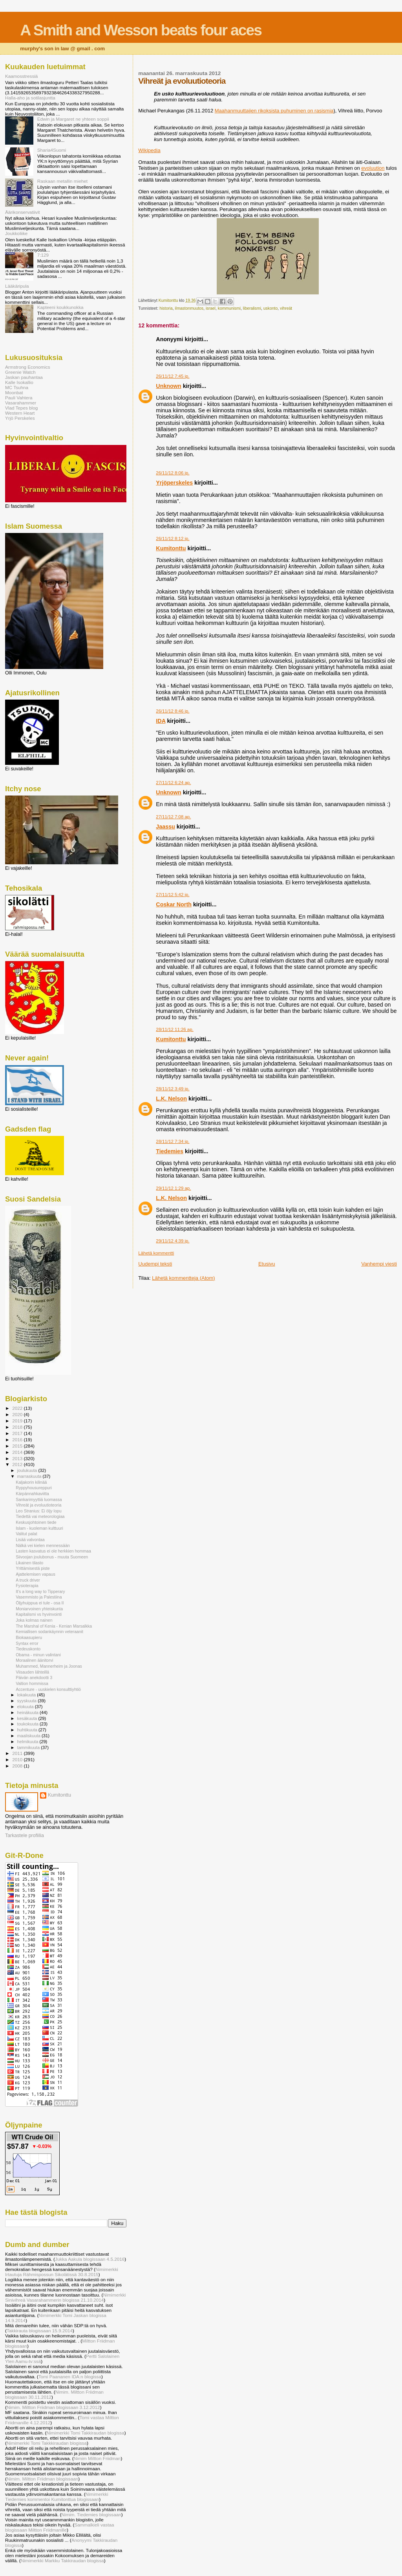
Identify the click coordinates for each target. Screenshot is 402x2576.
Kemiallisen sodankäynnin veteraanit (49, 1631)
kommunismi (229, 308)
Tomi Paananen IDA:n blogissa (69, 2376)
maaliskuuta (29, 1735)
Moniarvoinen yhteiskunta (39, 1608)
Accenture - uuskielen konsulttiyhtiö (48, 1689)
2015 (18, 1445)
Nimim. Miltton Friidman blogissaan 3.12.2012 (53, 2407)
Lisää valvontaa (30, 1539)
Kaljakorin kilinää (31, 1482)
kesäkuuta (27, 1718)
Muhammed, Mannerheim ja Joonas (49, 1666)
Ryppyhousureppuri (34, 1487)
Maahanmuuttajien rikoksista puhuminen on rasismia (274, 111)
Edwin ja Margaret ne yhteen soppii (73, 118)
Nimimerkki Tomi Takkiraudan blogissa (85, 2432)
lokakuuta (27, 1694)
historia (166, 308)
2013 (18, 1458)
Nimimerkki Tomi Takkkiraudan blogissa (47, 2443)
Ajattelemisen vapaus (35, 1574)
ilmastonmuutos (189, 308)
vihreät (286, 308)
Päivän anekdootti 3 (34, 1677)
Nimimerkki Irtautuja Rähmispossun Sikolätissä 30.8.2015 (61, 2272)
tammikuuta (29, 1747)
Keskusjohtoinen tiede (36, 1522)
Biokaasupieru (29, 1637)
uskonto (270, 308)
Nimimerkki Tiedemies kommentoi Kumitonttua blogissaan (56, 2496)
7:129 (43, 254)
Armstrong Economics (27, 366)
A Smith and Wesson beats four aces (140, 30)
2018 (18, 1426)
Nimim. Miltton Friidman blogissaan (42, 2478)
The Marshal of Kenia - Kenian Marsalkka (54, 1626)
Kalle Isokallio (19, 382)
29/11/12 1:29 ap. (173, 1188)
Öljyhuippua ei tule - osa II (40, 1602)
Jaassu (165, 826)
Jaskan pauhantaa (24, 377)
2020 (18, 1414)
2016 (18, 1439)
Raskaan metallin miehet (62, 181)
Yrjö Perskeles (20, 418)
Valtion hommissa (32, 1683)
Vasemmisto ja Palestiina (39, 1597)
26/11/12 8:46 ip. (172, 711)
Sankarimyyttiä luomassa (39, 1499)
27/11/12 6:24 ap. (173, 782)
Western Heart (20, 412)
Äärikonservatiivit (22, 212)
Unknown (168, 386)
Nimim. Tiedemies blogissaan (91, 2514)
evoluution (372, 168)
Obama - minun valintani (38, 1654)
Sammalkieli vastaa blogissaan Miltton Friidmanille (59, 2527)
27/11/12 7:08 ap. (173, 816)
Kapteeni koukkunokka (60, 307)
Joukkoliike (16, 233)
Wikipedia (149, 150)
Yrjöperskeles (174, 483)
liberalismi (252, 308)
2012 (18, 1464)
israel (211, 308)
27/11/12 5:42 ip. (172, 894)
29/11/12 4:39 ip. (172, 1240)
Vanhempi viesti (379, 1264)
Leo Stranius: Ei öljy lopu (38, 1510)
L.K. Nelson (171, 1098)
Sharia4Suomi (51, 150)
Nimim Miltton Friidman (97, 2458)
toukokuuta (28, 1724)
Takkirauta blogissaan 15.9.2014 (40, 2330)
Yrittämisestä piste (32, 1568)
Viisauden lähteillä (32, 1672)
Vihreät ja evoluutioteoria (38, 1505)
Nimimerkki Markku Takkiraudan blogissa (62, 2560)
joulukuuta (27, 1470)
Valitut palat (26, 1533)
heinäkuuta (28, 1712)
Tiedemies (169, 1151)
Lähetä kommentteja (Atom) (183, 1278)
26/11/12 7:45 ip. (172, 376)
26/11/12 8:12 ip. (172, 538)
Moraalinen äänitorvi (34, 1660)
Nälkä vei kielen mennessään (43, 1545)
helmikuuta (28, 1741)
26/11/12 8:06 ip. (172, 472)
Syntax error (27, 1643)
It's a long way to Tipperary (40, 1591)
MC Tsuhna (16, 387)
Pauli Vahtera (19, 397)
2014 (18, 1452)
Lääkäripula (17, 285)
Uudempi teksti (155, 1264)
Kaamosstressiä (21, 76)
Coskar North (174, 904)
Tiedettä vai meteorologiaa (40, 1516)
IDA (160, 721)
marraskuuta (30, 1476)
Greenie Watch (20, 372)
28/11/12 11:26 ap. (174, 1029)
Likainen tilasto (29, 1562)
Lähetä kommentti (156, 1253)
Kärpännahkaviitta (32, 1493)
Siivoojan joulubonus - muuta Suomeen (52, 1556)
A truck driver (28, 1580)
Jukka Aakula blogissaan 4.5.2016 (89, 2259)
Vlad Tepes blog (21, 407)
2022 (18, 1408)
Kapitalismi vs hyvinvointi (39, 1614)
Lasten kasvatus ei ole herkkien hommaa (53, 1551)
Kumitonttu (171, 548)
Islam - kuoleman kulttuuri (39, 1528)
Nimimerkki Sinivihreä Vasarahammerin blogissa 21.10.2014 (65, 2297)
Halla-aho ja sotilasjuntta (30, 97)
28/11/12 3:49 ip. (172, 1088)
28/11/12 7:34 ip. (172, 1141)
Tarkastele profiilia (24, 1835)
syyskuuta (27, 1700)
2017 (18, 1433)
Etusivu (266, 1264)
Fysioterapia (27, 1585)
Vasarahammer (20, 402)
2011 (18, 1753)
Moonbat (14, 392)
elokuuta (26, 1706)
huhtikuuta (27, 1729)
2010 (18, 1759)
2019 (18, 1420)
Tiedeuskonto (28, 1648)
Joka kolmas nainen (34, 1620)
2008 (18, 1765)
